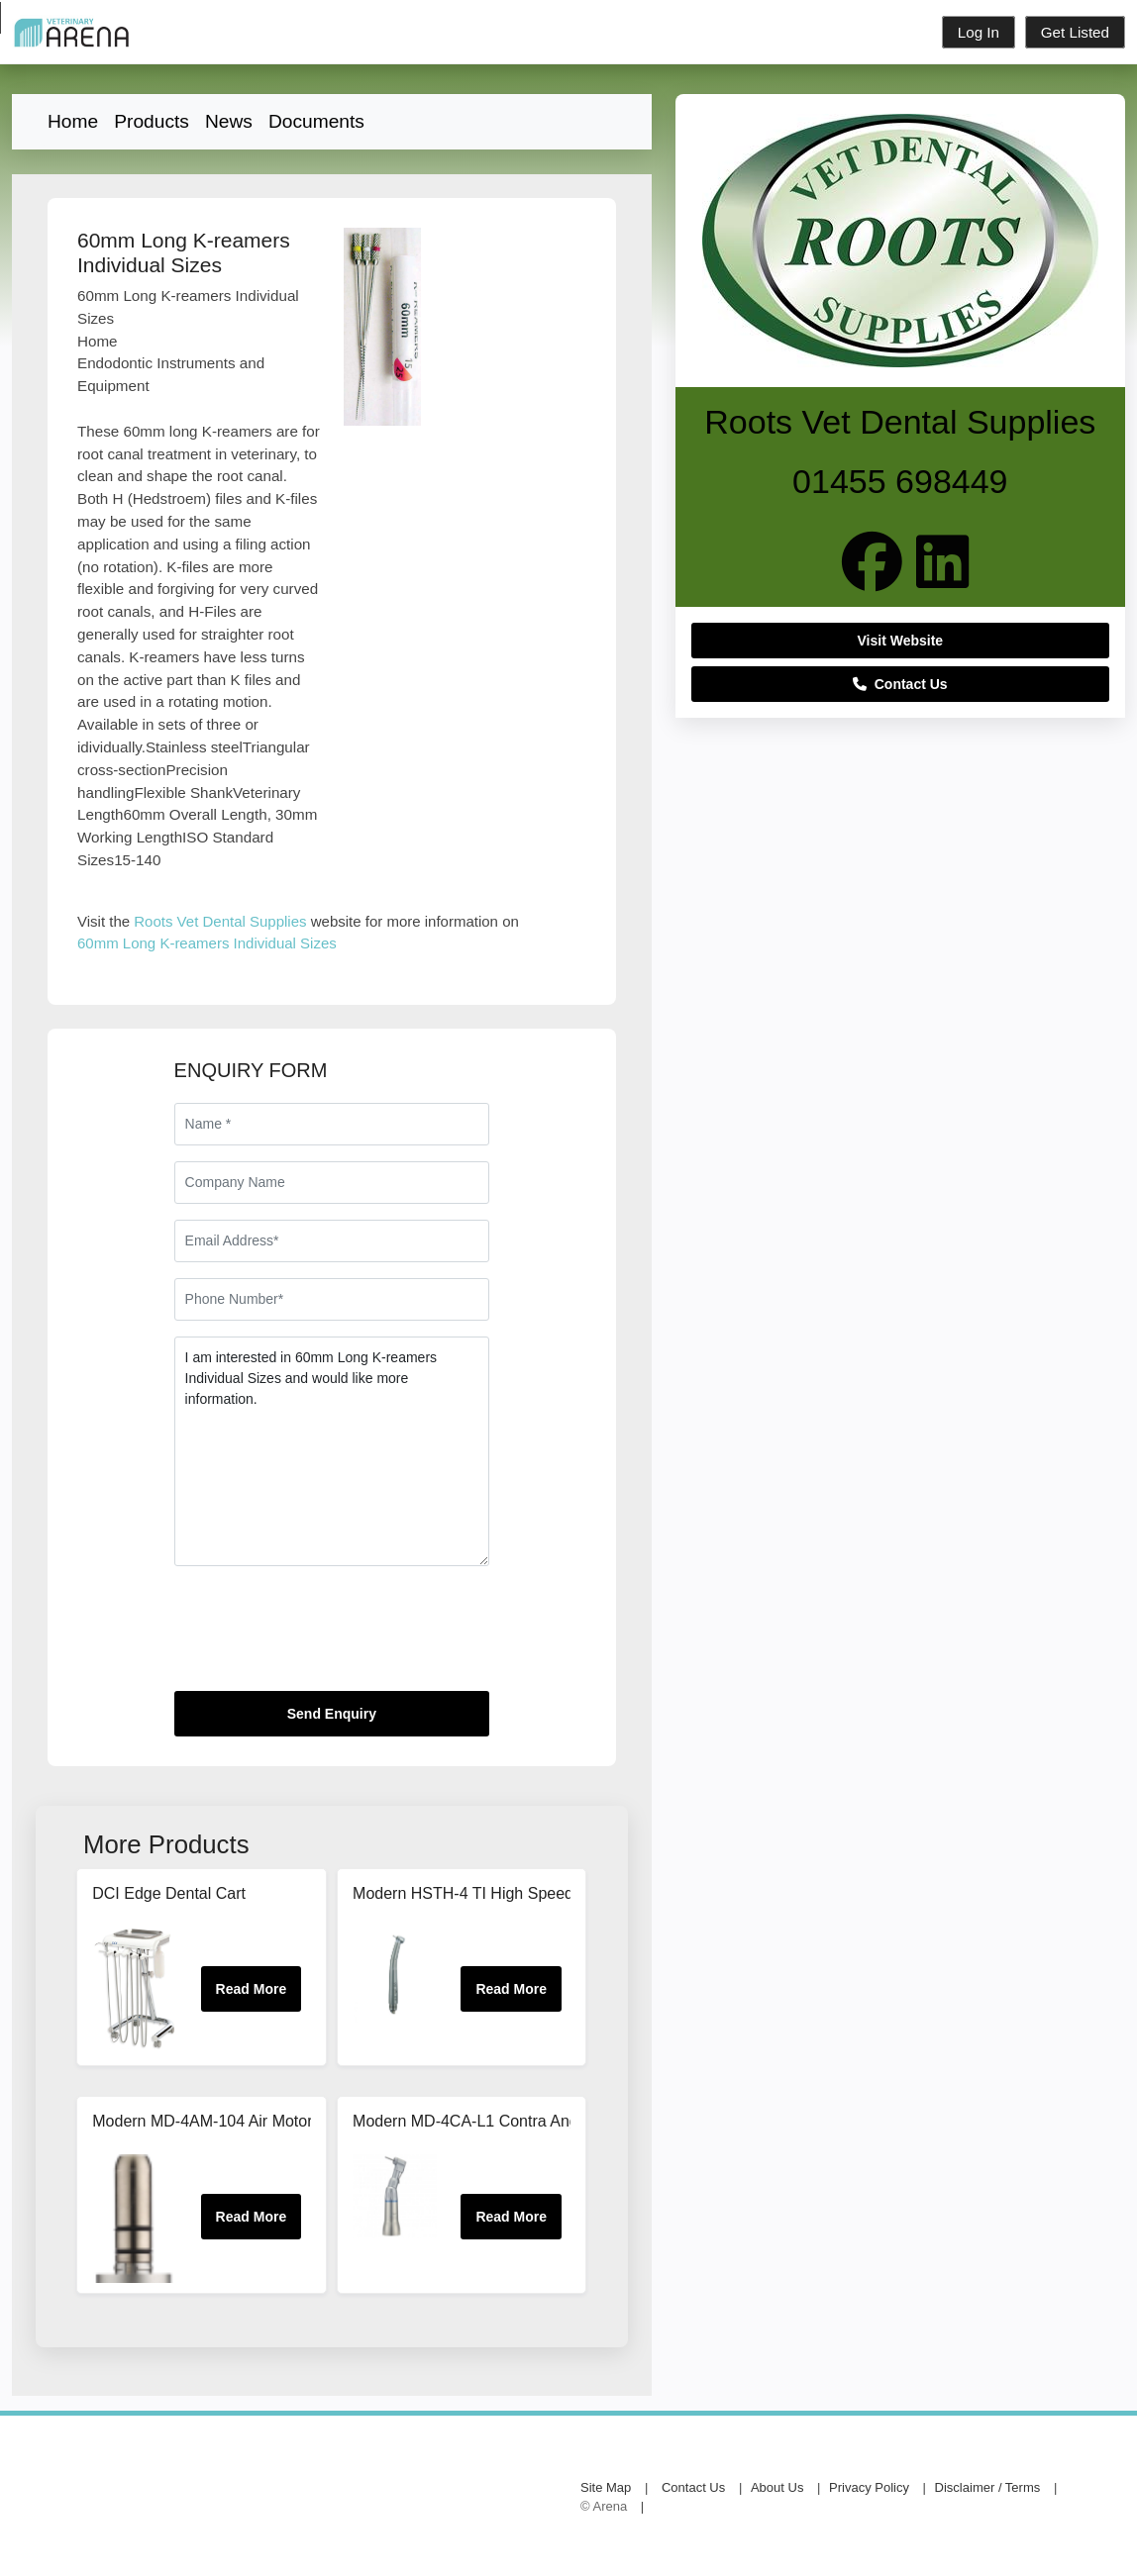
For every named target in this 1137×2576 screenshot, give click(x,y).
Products (151, 121)
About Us (777, 2487)
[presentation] (324, 1636)
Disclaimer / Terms (988, 2487)
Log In (978, 32)
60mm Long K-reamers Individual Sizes (207, 943)
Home (73, 121)
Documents (316, 121)
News (229, 121)
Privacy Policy (869, 2487)
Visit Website (901, 640)
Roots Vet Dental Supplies (220, 921)
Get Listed (1075, 32)
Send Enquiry (331, 1714)
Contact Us (900, 684)
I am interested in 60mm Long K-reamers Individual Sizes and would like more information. (331, 1451)
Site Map (605, 2487)
